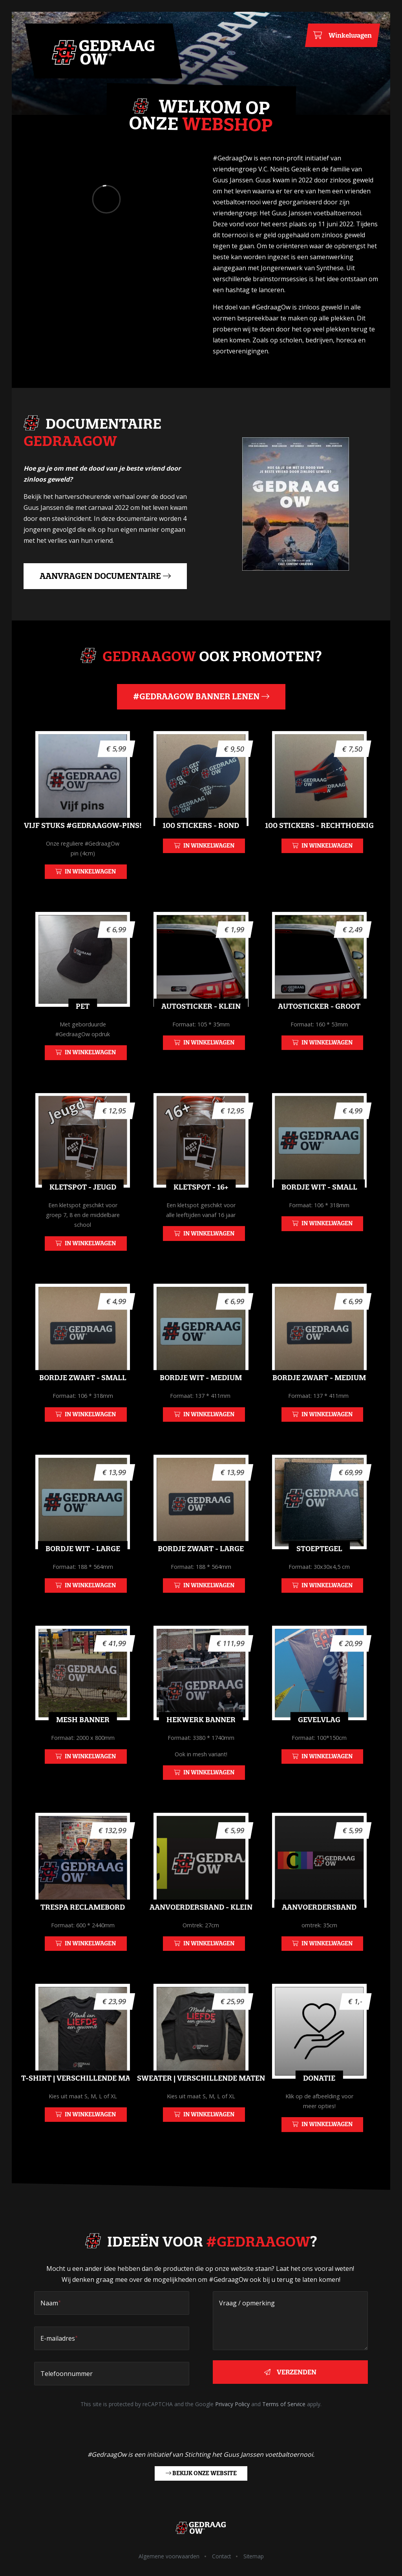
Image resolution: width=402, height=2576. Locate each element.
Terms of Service (283, 2404)
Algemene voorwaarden (169, 2556)
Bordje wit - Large (83, 1575)
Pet (83, 1033)
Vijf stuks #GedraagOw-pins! (83, 851)
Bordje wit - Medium (201, 1404)
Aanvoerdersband (319, 1933)
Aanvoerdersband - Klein (201, 1933)
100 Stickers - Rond (201, 851)
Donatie (319, 2104)
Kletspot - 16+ (201, 1213)
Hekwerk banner (201, 1746)
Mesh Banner (83, 1746)
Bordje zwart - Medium (319, 1404)
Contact (221, 2556)
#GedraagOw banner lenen (201, 696)
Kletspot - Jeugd (82, 1213)
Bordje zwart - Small (82, 1404)
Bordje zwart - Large (201, 1575)
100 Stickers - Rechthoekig (319, 851)
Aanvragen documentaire (105, 576)
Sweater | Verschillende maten (201, 2104)
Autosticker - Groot (319, 1033)
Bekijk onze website (201, 2473)
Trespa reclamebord (82, 1933)
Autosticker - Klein (201, 1033)
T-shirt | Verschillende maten (82, 2104)
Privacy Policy (232, 2404)
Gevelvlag (319, 1746)
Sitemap (253, 2556)
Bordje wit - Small (319, 1213)
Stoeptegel (319, 1575)
